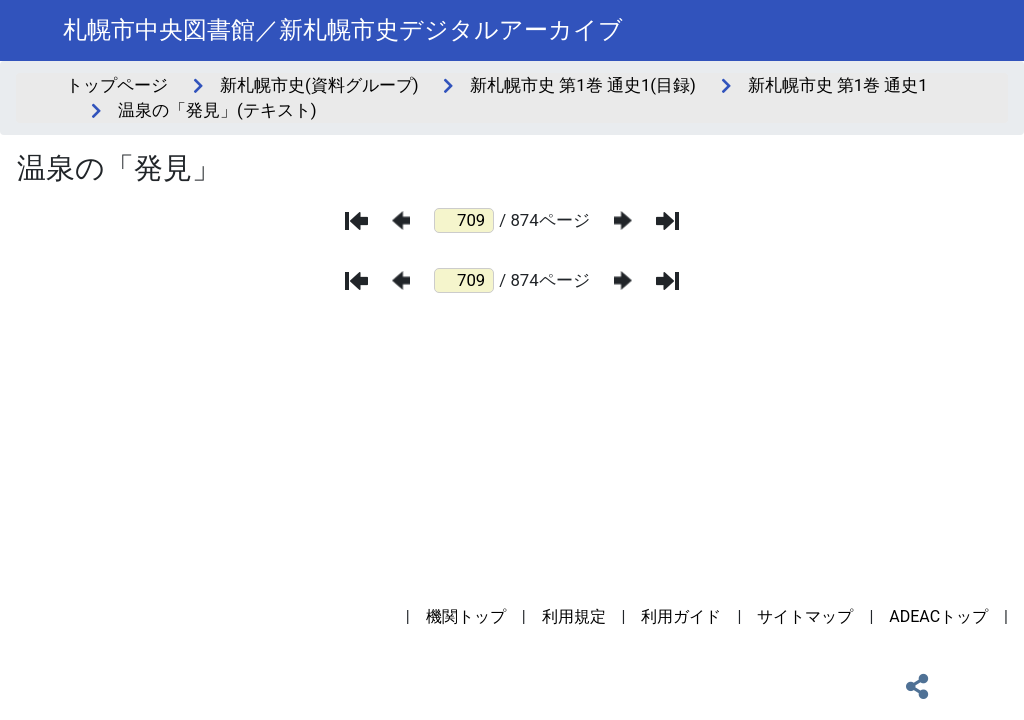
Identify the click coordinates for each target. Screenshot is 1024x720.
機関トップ (466, 616)
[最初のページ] (356, 221)
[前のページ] (401, 220)
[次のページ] (623, 220)
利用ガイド (681, 616)
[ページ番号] (464, 220)
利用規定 (574, 616)
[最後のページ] (667, 221)
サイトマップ (805, 616)
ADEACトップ (938, 616)
